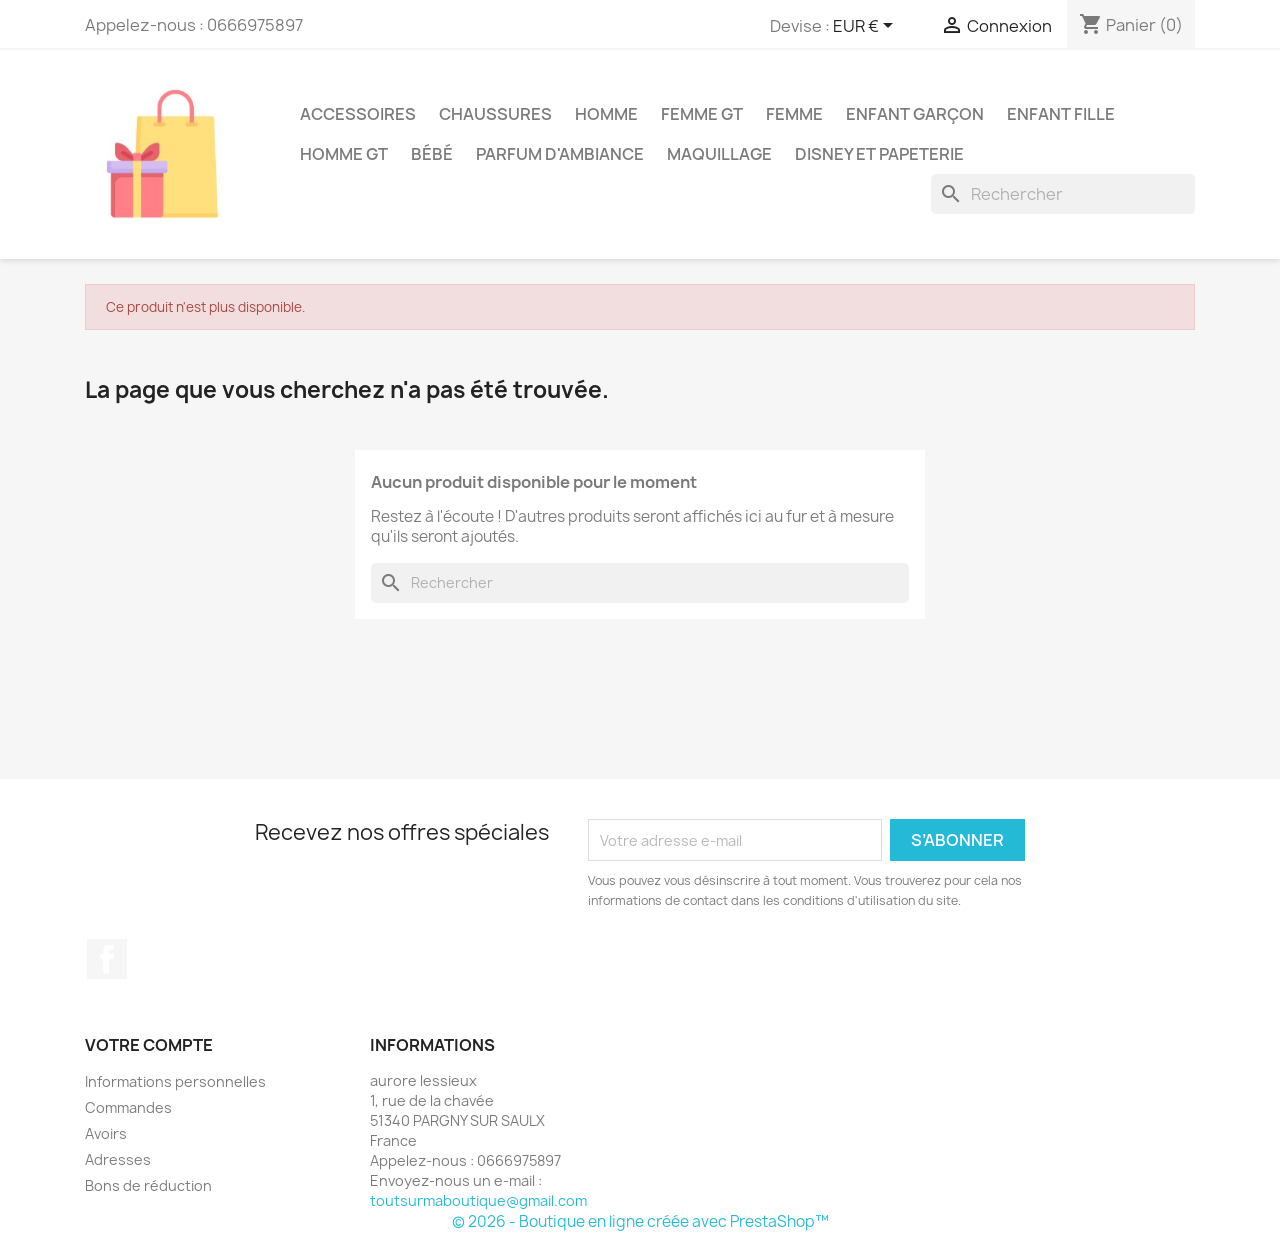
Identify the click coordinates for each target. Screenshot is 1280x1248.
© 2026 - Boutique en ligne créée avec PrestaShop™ (640, 1221)
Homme (606, 114)
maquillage (719, 154)
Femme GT (702, 114)
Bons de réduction (148, 1185)
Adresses (118, 1159)
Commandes (128, 1107)
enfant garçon (915, 114)
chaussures (495, 114)
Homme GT (344, 154)
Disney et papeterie (879, 154)
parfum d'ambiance (560, 154)
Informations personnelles (175, 1081)
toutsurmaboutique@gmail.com (478, 1200)
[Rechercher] (1063, 194)
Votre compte (149, 1045)
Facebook (107, 959)
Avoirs (106, 1133)
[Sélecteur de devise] (866, 27)
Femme (794, 114)
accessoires (358, 114)
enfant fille (1061, 114)
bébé (432, 154)
